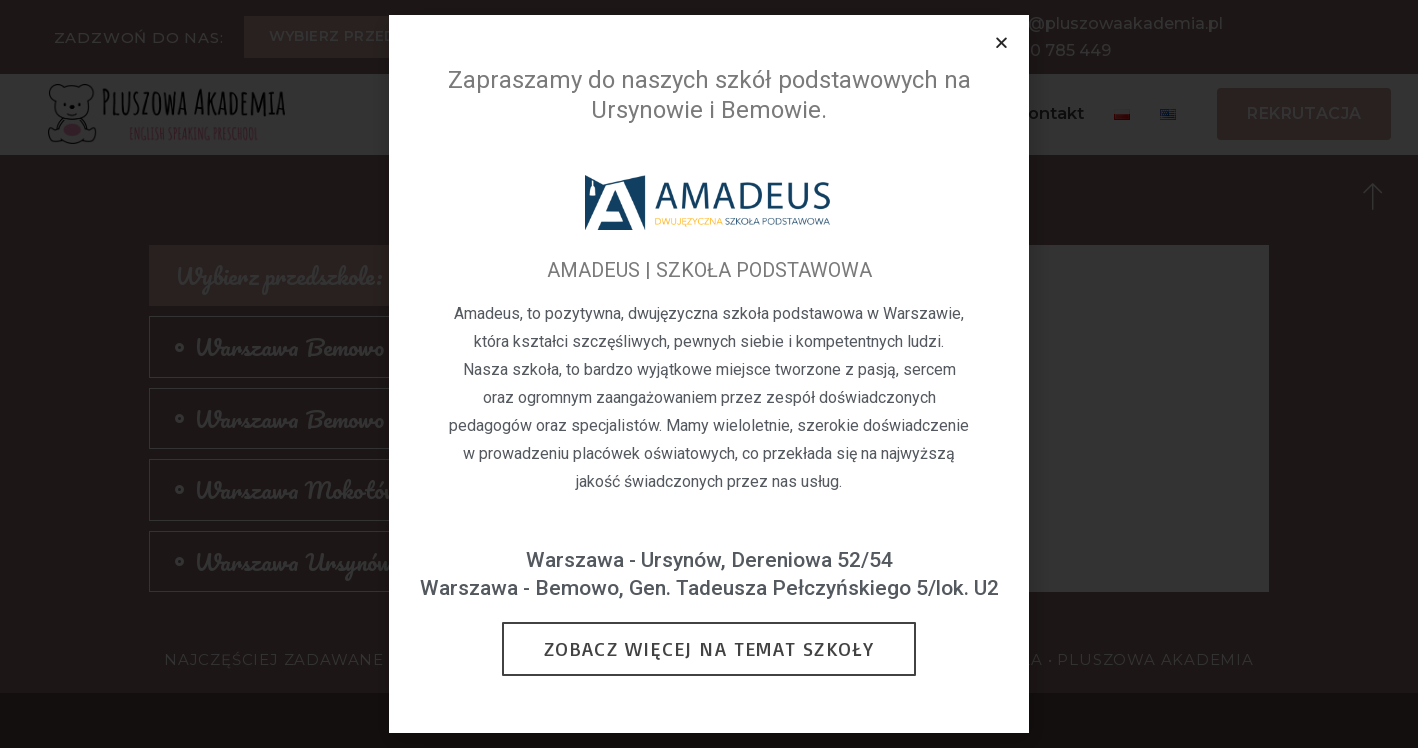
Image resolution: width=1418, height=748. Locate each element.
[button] (1001, 42)
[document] (709, 374)
